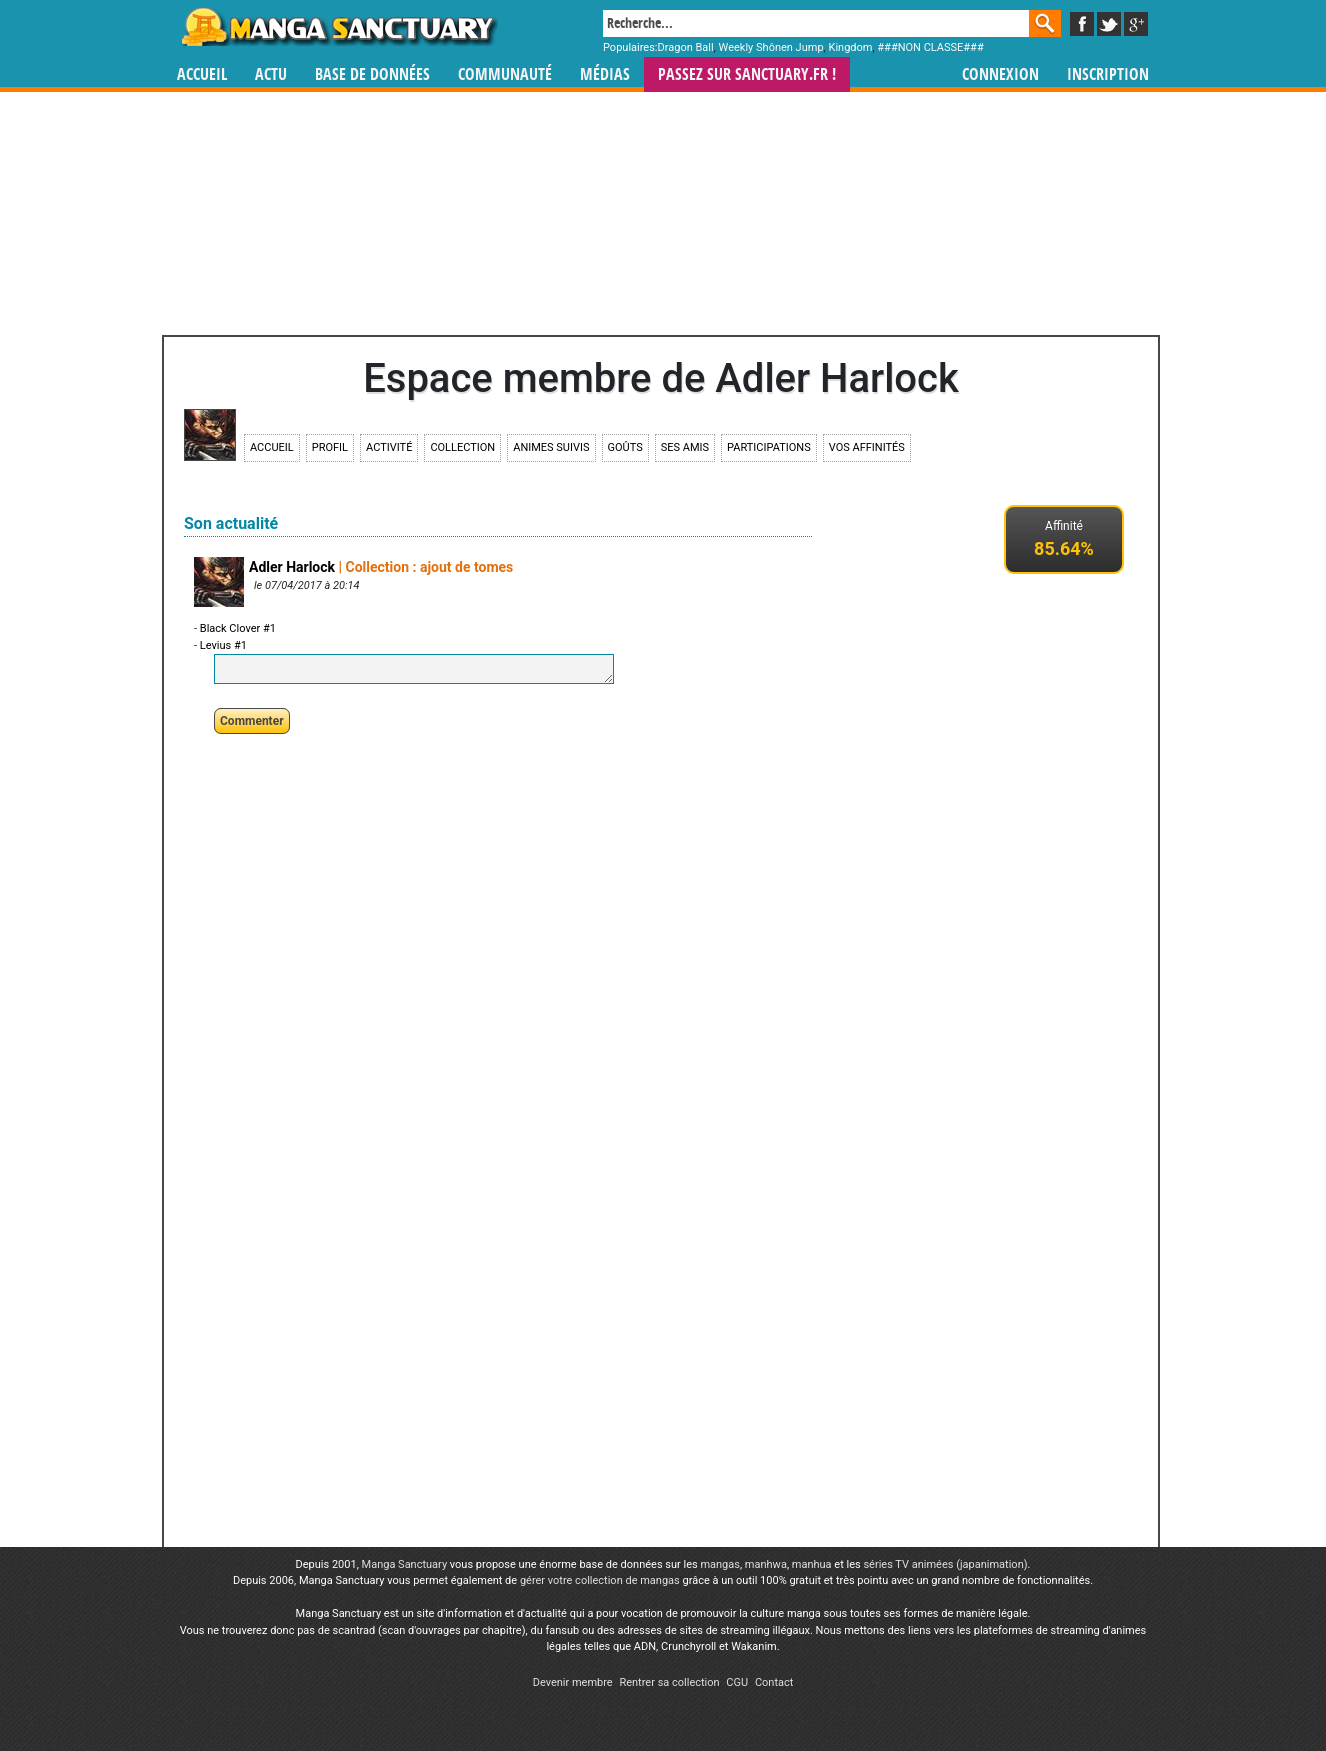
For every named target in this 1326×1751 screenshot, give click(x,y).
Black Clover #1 (238, 628)
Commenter (252, 721)
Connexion (1000, 74)
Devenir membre (573, 1682)
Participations (769, 447)
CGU (737, 1682)
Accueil (202, 74)
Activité (389, 447)
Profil (330, 447)
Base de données (372, 74)
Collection (462, 447)
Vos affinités (867, 447)
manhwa (766, 1564)
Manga (338, 27)
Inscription (1108, 74)
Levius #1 (223, 645)
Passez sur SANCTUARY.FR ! (747, 74)
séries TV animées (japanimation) (945, 1564)
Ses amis (685, 447)
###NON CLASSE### (930, 47)
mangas (720, 1564)
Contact (774, 1682)
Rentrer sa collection (669, 1682)
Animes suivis (551, 447)
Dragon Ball (686, 47)
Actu (271, 74)
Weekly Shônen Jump (771, 47)
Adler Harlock (292, 567)
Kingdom (850, 47)
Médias (605, 74)
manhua (812, 1564)
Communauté (505, 74)
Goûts (625, 447)
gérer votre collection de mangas (600, 1580)
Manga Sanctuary (405, 1564)
